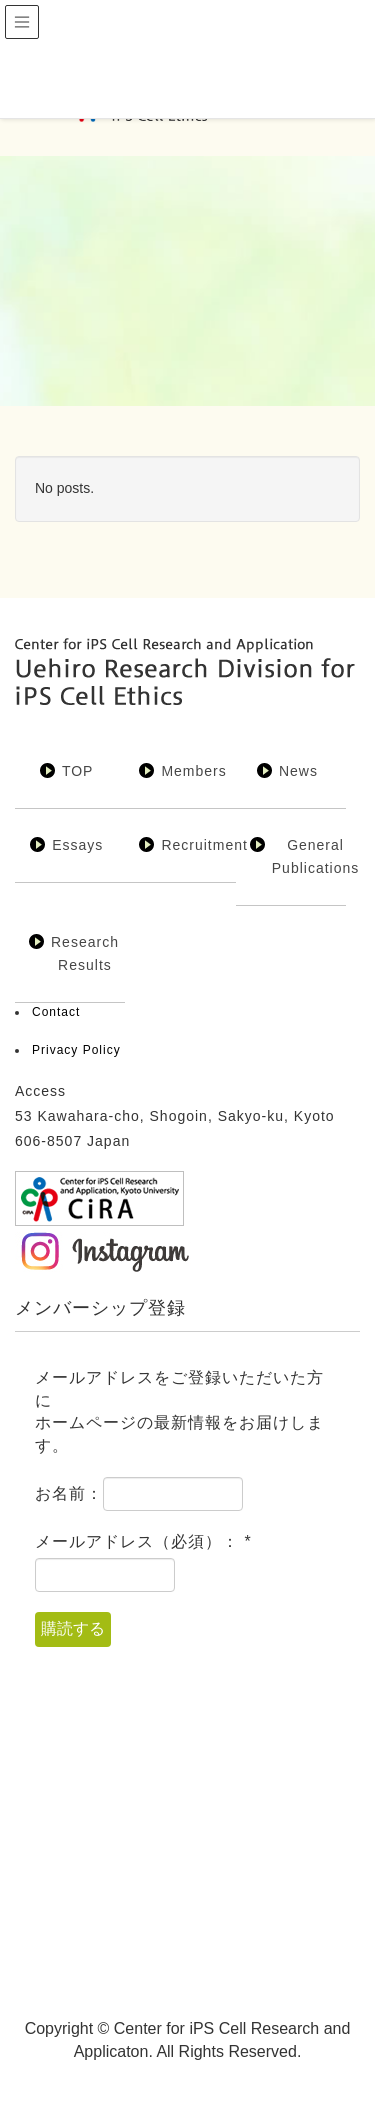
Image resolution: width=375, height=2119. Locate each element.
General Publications (316, 856)
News (298, 771)
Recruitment (204, 845)
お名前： (69, 1493)
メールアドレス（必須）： (143, 1541)
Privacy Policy (76, 1050)
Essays (77, 845)
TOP (78, 771)
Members (193, 771)
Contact (56, 1012)
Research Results (85, 953)
